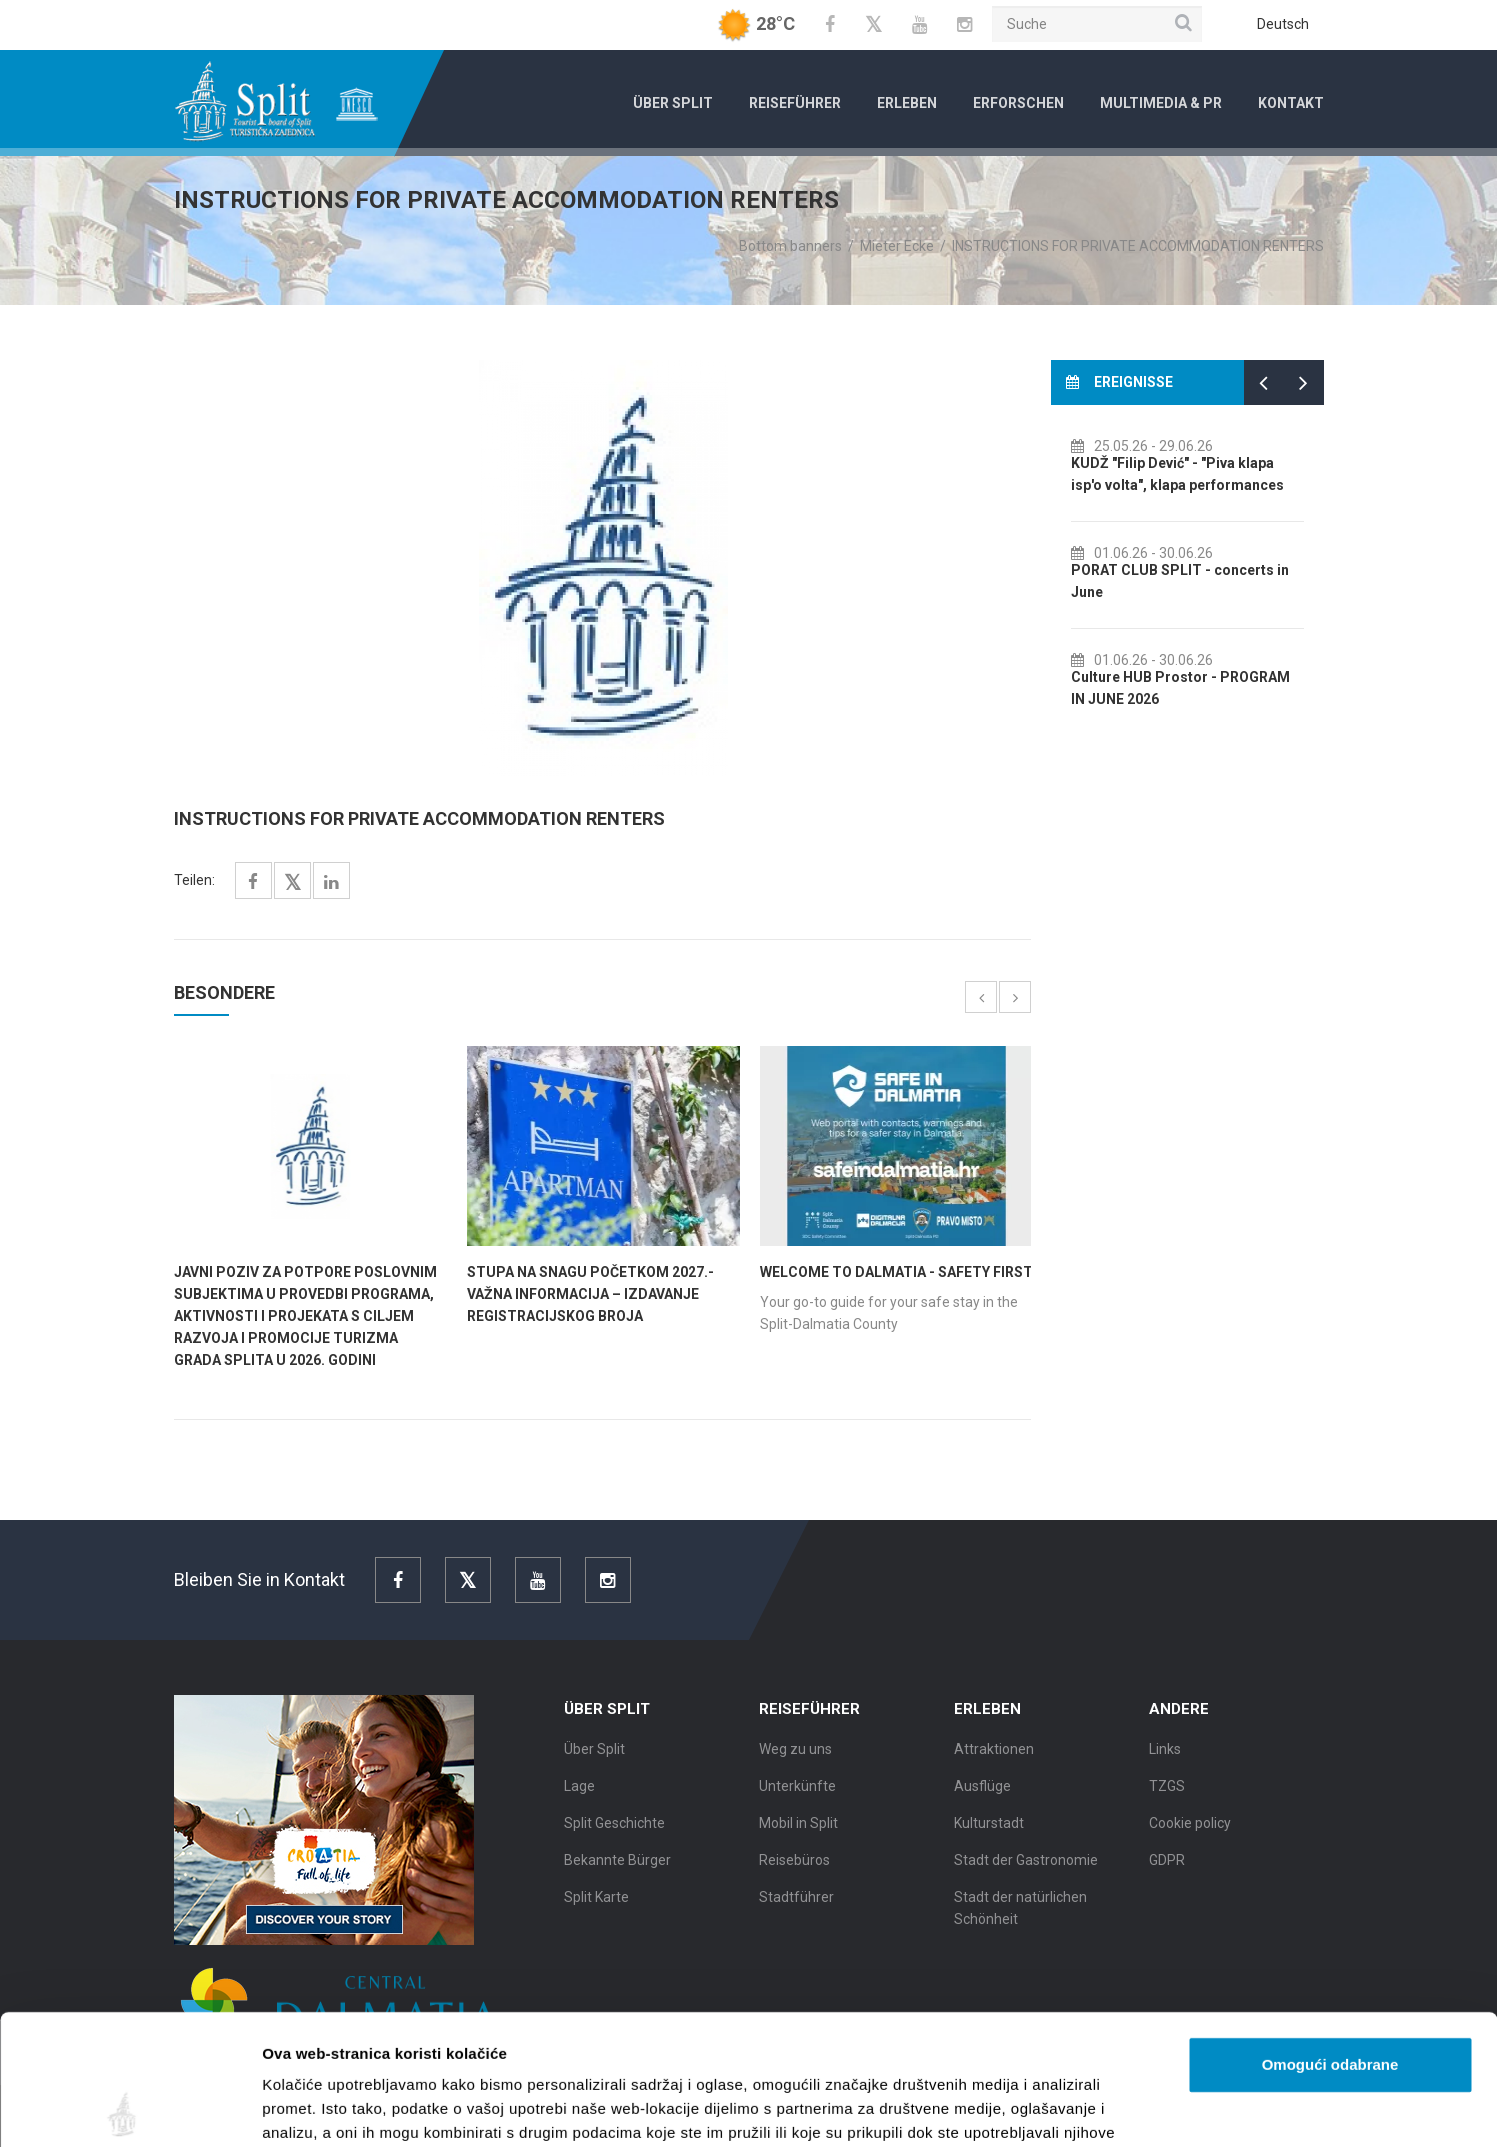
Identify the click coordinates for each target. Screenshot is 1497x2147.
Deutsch (1283, 24)
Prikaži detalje (1036, 2107)
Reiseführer (795, 103)
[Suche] (1097, 24)
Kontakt (1291, 103)
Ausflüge (982, 1798)
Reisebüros (794, 1872)
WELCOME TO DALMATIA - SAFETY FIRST (896, 1272)
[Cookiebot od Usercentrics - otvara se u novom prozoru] (129, 2108)
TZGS (1167, 1798)
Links (1165, 1761)
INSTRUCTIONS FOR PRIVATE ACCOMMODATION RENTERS (1138, 246)
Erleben (907, 103)
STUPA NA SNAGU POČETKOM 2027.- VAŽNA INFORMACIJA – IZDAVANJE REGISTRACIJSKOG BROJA (590, 1294)
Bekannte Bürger (617, 1872)
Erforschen (1018, 103)
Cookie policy (1190, 1835)
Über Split (673, 103)
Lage (579, 1798)
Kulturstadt (989, 1835)
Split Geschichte (614, 1835)
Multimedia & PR (1161, 103)
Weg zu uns (795, 1761)
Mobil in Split (798, 1835)
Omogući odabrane (1330, 1934)
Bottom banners (790, 246)
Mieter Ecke (897, 246)
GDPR (1167, 1872)
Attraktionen (994, 1761)
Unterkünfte (797, 1798)
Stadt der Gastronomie (1026, 1872)
